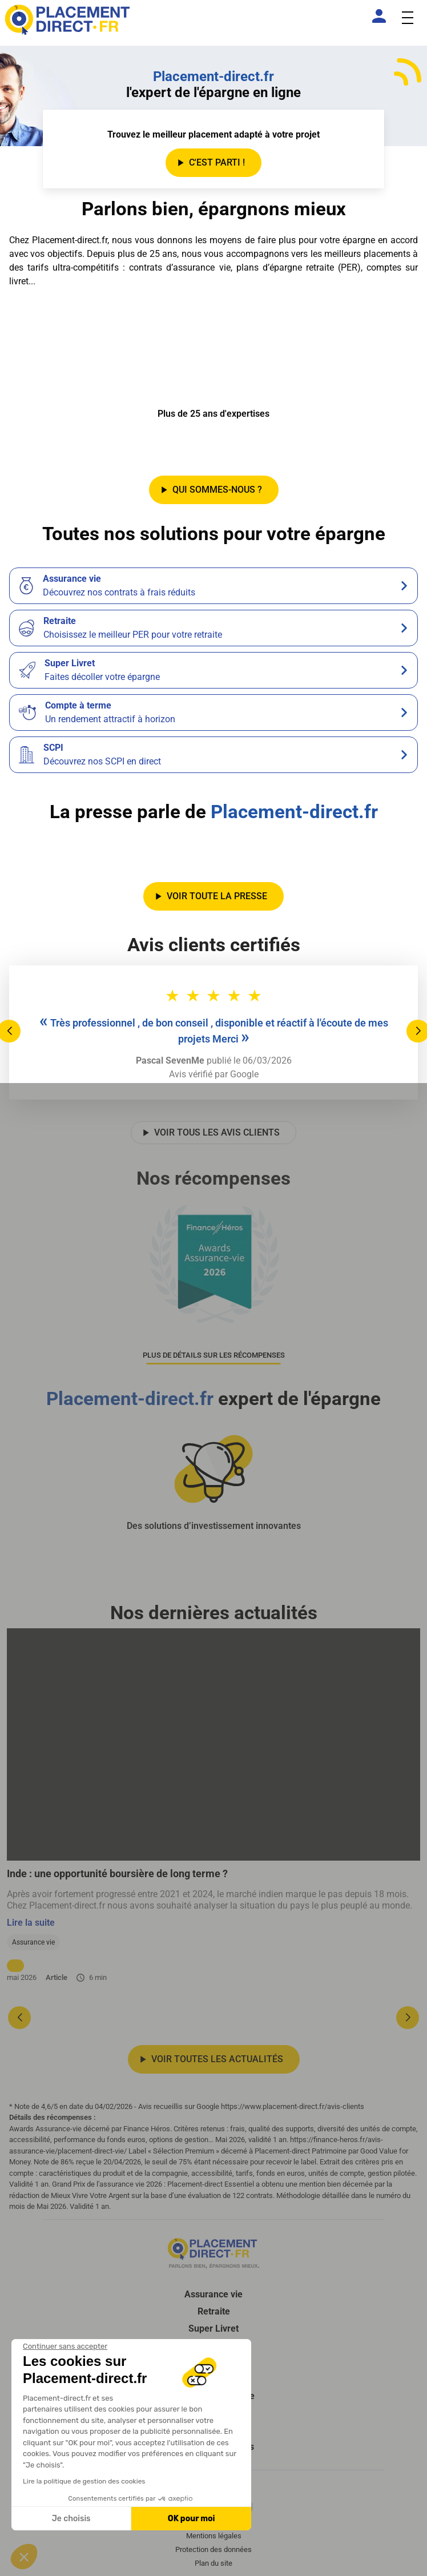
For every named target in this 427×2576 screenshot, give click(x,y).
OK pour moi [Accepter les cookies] (191, 2518)
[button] (24, 2556)
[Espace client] (381, 16)
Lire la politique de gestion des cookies (84, 2481)
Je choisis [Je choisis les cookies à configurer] (71, 2518)
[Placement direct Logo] (213, 2253)
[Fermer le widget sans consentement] (65, 2346)
